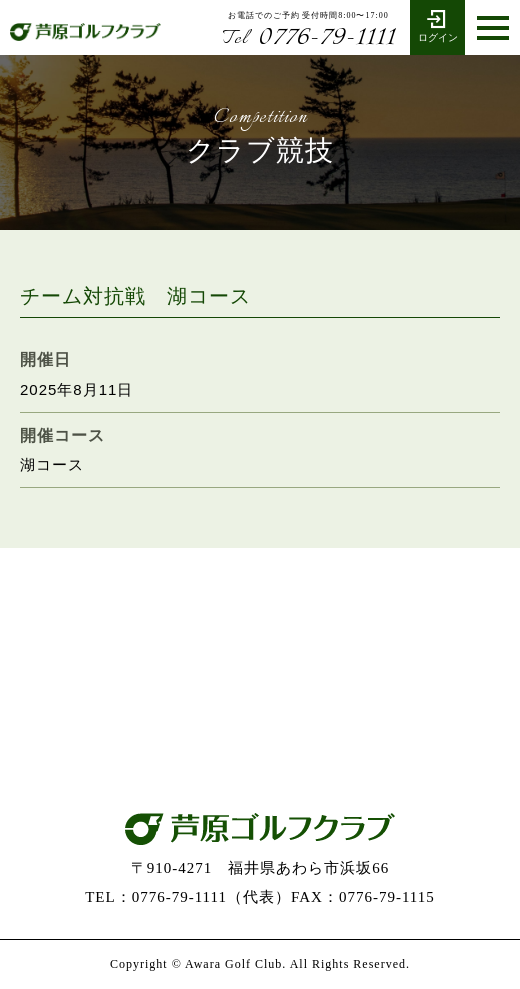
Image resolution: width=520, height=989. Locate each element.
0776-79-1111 (308, 37)
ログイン (437, 25)
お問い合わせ (260, 727)
